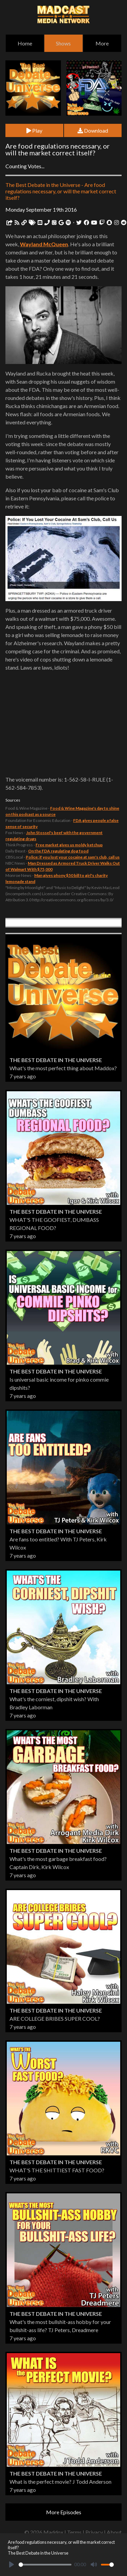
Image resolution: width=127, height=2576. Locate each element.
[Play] (11, 2564)
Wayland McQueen (44, 244)
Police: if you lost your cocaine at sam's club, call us (73, 857)
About (114, 2532)
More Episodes (63, 2512)
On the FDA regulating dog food (58, 850)
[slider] (45, 2564)
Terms (74, 2532)
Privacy (94, 2532)
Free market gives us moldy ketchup (69, 844)
